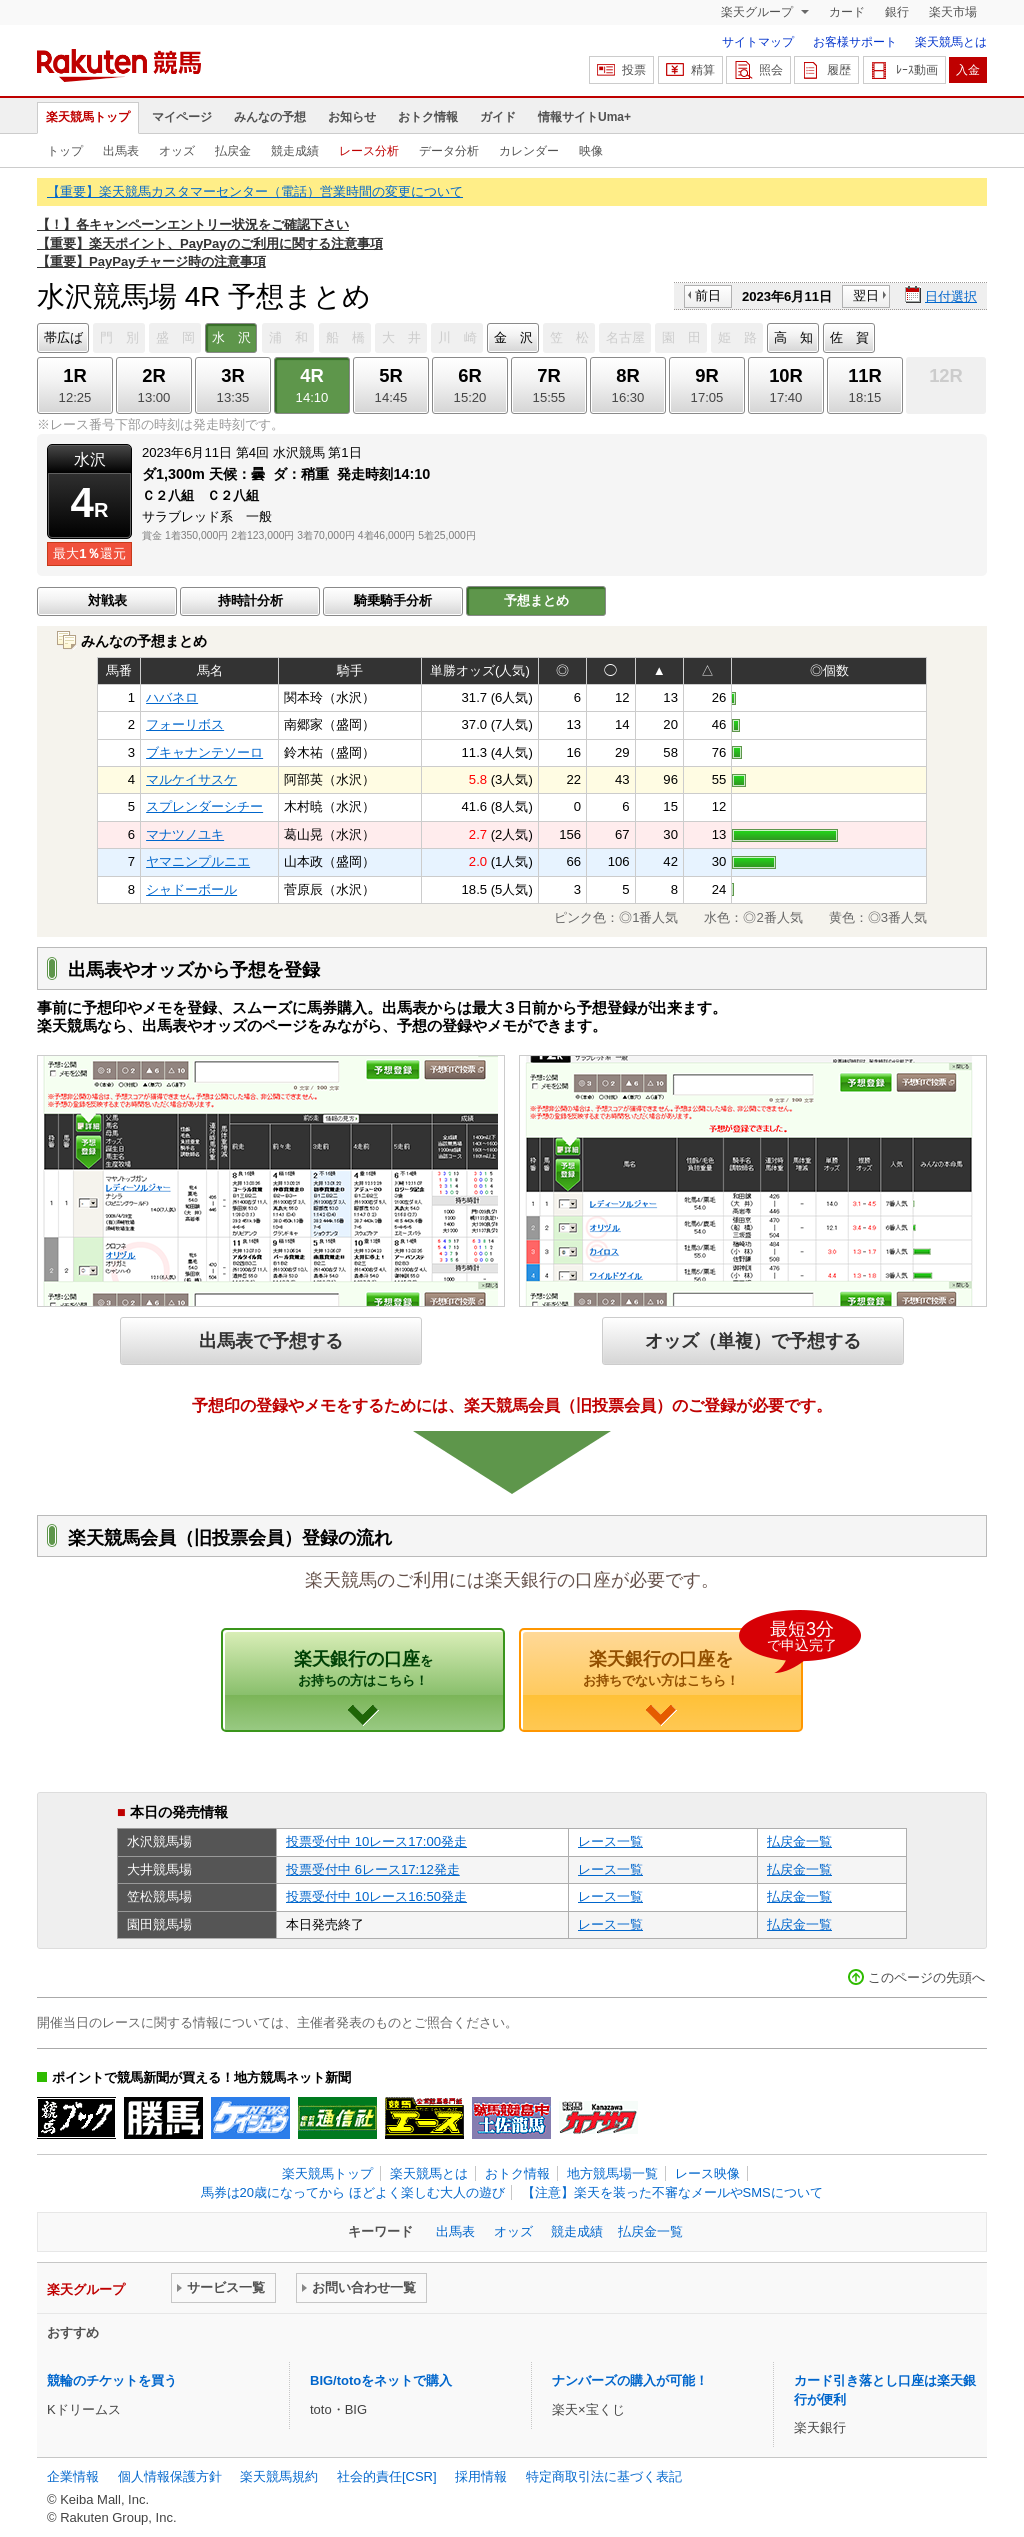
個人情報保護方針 (170, 2476)
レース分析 (369, 151)
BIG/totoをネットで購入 (381, 2380)
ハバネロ (172, 697)
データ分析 (449, 151)
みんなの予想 (270, 117)
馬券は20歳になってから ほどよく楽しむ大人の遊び (353, 2192)
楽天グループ (758, 12)
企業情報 (73, 2476)
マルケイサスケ (191, 779)
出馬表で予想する (271, 1340)
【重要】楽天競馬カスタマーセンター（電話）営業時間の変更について (255, 191)
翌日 (866, 295)
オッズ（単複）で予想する (753, 1340)
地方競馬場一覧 (612, 2173)
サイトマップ (758, 42)
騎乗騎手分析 (393, 600)
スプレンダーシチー (204, 806)
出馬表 (121, 151)
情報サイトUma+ (584, 117)
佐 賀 (849, 337)
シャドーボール (191, 889)
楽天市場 (953, 12)
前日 (708, 295)
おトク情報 (428, 117)
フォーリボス (185, 724)
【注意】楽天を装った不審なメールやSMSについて (672, 2192)
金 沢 (513, 337)
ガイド (498, 117)
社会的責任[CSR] (387, 2476)
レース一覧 (610, 1841)
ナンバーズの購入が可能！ (630, 2380)
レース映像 (707, 2173)
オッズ (177, 151)
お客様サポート (855, 42)
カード (847, 12)
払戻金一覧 (799, 1841)
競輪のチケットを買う (112, 2380)
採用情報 (481, 2476)
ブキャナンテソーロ (204, 752)
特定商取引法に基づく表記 (604, 2476)
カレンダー (529, 151)
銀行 (897, 12)
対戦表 (107, 600)
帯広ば (63, 337)
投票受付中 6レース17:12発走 (373, 1869)
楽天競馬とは (951, 42)
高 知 (793, 337)
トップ (65, 151)
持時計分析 (250, 600)
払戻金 (233, 151)
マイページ (182, 117)
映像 (591, 151)
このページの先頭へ (926, 1977)
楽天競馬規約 (279, 2476)
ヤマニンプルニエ (198, 861)
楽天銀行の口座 (363, 1668)
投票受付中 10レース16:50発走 (376, 1896)
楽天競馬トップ (88, 117)
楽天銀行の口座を (693, 1658)
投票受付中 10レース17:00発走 (376, 1841)
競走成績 (295, 151)
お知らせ (352, 117)
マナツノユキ (185, 834)
